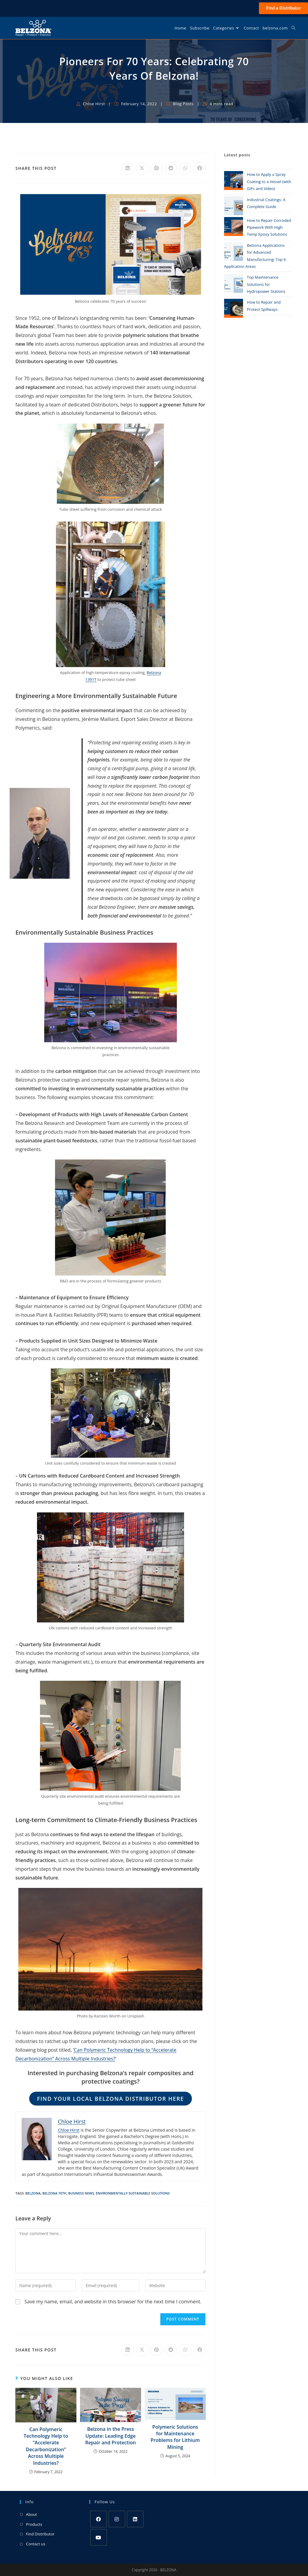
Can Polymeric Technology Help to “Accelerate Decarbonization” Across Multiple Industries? (45, 2446)
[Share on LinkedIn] (128, 168)
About (31, 2514)
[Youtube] (98, 2537)
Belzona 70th (54, 2193)
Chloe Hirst (94, 103)
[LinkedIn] (135, 2519)
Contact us (35, 2544)
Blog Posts (183, 103)
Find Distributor (40, 2534)
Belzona (33, 2193)
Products (34, 2524)
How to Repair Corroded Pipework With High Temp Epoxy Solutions (269, 227)
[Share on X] (142, 168)
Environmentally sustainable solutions (133, 2193)
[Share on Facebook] (200, 168)
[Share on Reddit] (171, 168)
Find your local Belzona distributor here (110, 2098)
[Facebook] (98, 2519)
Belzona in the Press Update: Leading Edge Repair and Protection (110, 2436)
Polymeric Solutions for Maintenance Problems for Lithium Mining (175, 2437)
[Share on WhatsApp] (185, 168)
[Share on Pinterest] (156, 168)
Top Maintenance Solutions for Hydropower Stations (266, 284)
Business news (81, 2193)
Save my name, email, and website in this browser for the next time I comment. (112, 2301)
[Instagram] (117, 2519)
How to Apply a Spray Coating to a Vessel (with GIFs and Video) (269, 181)
